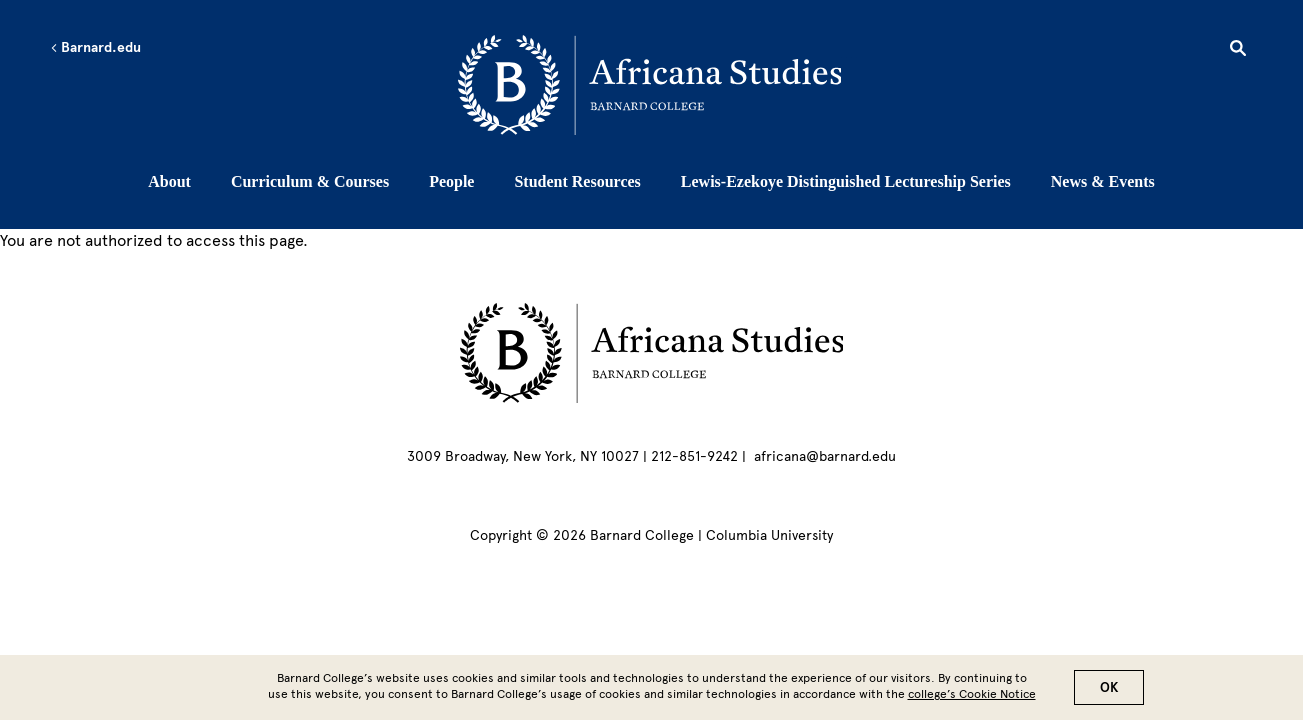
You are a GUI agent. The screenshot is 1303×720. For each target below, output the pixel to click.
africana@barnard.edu (825, 456)
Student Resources (577, 181)
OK (1109, 691)
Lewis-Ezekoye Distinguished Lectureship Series (846, 181)
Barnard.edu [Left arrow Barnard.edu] (95, 48)
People (451, 181)
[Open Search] (1238, 51)
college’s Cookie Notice (972, 698)
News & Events (1103, 181)
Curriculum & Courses (310, 181)
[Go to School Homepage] (657, 85)
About (169, 181)
